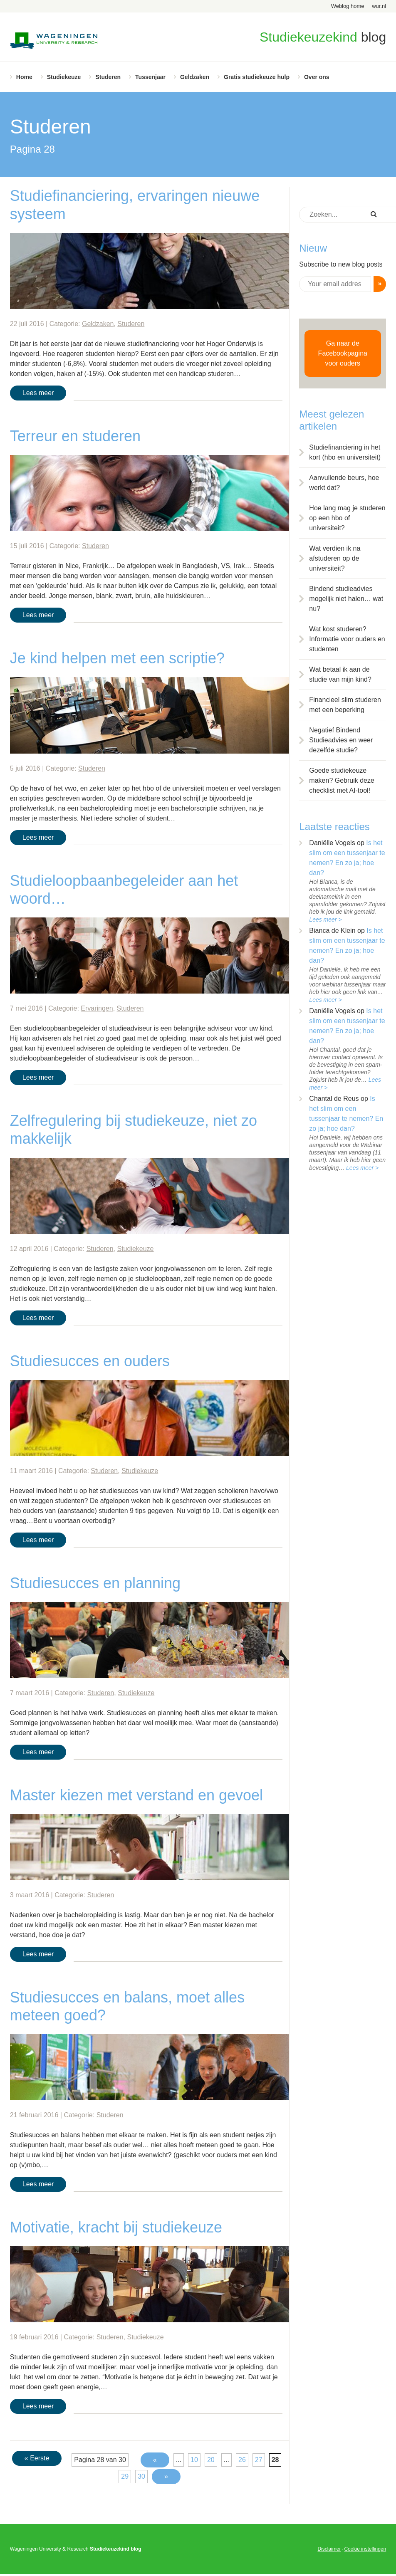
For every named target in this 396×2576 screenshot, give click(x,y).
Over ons (316, 77)
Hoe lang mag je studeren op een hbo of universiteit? (347, 518)
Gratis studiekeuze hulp (257, 77)
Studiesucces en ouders (90, 1361)
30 (141, 2476)
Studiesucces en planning (95, 1583)
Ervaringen (97, 1008)
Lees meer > (325, 919)
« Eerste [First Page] (37, 2458)
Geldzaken (194, 77)
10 (194, 2459)
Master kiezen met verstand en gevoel (136, 1795)
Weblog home (347, 6)
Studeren (108, 77)
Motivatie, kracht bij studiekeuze (116, 2227)
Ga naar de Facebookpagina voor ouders (342, 353)
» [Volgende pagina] (166, 2476)
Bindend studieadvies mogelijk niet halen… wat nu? (346, 598)
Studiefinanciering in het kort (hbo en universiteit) (345, 452)
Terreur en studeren (75, 436)
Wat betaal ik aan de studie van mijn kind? (340, 674)
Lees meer (38, 392)
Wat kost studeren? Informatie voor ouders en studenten (347, 639)
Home (24, 77)
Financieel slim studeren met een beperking (345, 704)
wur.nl (379, 6)
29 (125, 2476)
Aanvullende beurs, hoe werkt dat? (344, 482)
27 (258, 2459)
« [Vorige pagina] (155, 2459)
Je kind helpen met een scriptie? (117, 658)
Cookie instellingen (365, 2549)
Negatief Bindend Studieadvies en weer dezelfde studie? (341, 740)
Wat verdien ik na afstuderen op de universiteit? (334, 558)
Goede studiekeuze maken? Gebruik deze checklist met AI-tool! (341, 780)
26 (242, 2459)
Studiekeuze (64, 77)
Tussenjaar (150, 77)
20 (211, 2459)
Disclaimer (329, 2549)
